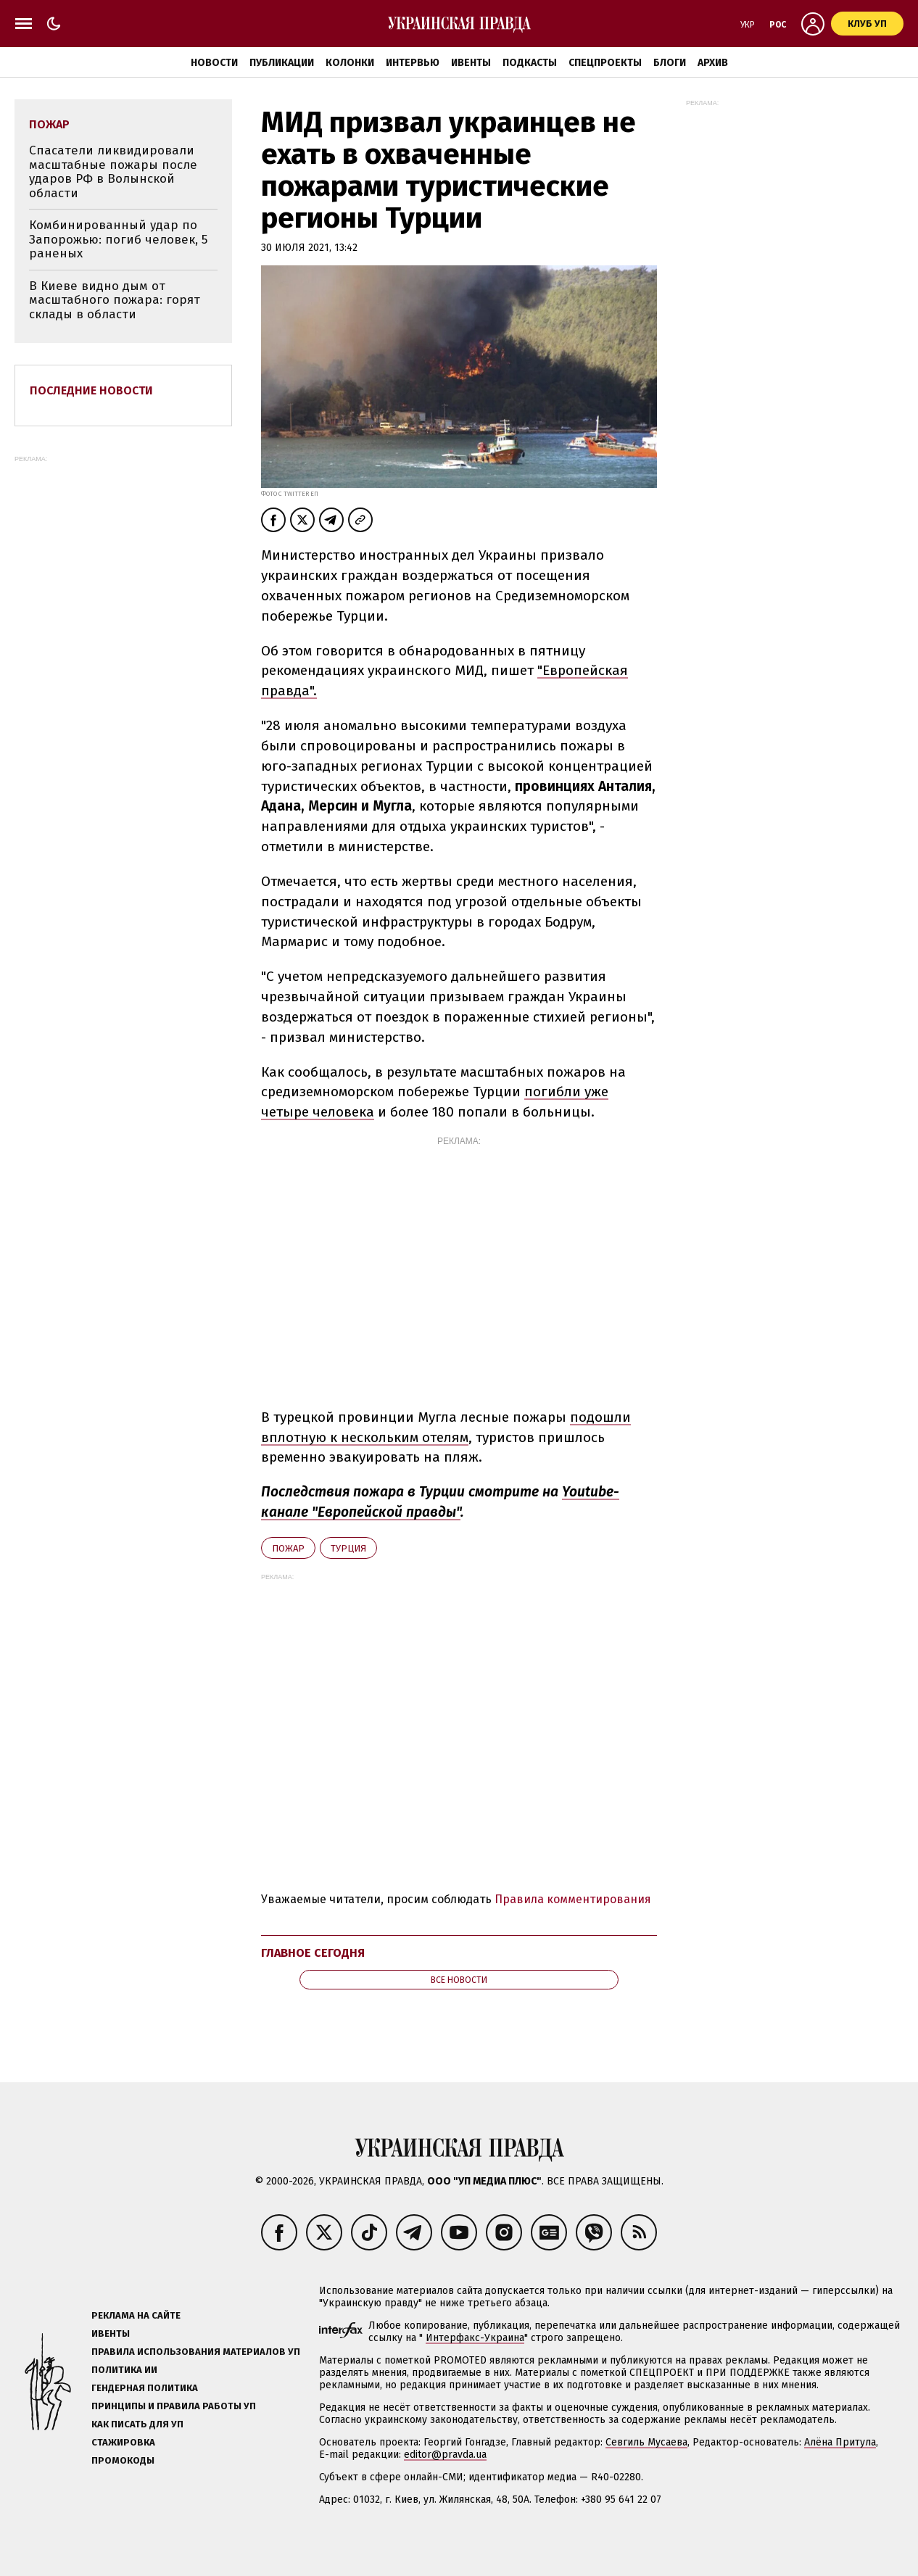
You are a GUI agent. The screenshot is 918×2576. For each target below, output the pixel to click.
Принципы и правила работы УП (173, 2406)
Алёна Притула (840, 2442)
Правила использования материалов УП (195, 2351)
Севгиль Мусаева (646, 2442)
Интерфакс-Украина (475, 2338)
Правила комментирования (573, 1899)
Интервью (412, 63)
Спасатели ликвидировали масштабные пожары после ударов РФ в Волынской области (113, 172)
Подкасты (530, 63)
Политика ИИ (124, 2369)
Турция (348, 1548)
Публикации (281, 63)
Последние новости (91, 390)
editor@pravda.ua (445, 2454)
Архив (713, 63)
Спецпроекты (605, 63)
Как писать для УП (137, 2424)
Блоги (669, 63)
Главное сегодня (313, 1953)
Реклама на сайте (136, 2315)
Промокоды (122, 2460)
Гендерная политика (144, 2387)
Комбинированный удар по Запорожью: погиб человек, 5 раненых (118, 239)
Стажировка (123, 2442)
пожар (288, 1548)
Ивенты (471, 63)
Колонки (350, 63)
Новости (214, 63)
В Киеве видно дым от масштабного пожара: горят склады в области (114, 300)
